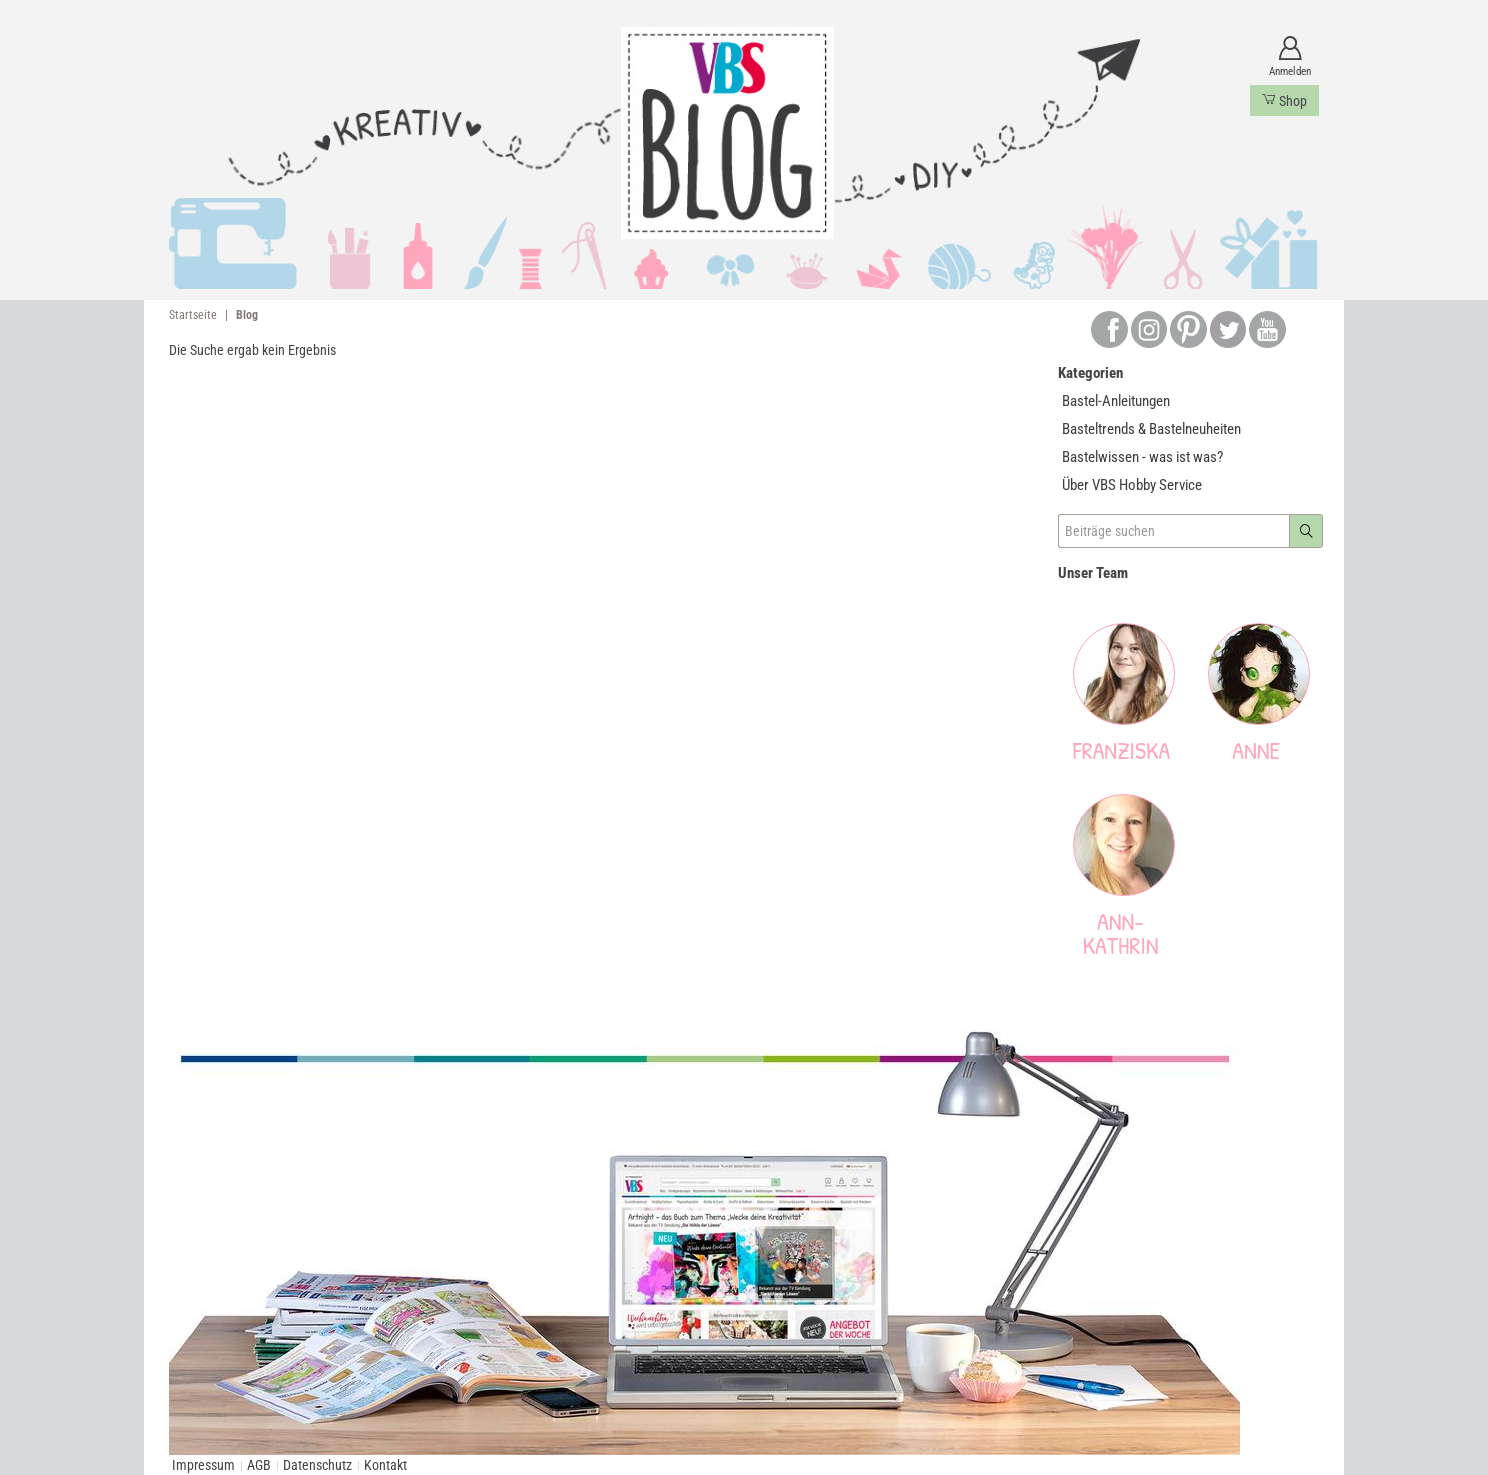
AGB (259, 1465)
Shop (1284, 100)
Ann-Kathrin (1121, 933)
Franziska (1121, 750)
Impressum (203, 1465)
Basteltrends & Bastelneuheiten (1151, 429)
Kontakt (385, 1465)
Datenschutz (317, 1465)
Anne (1256, 750)
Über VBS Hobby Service (1132, 485)
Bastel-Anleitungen (1116, 401)
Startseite (193, 315)
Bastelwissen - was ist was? (1142, 457)
